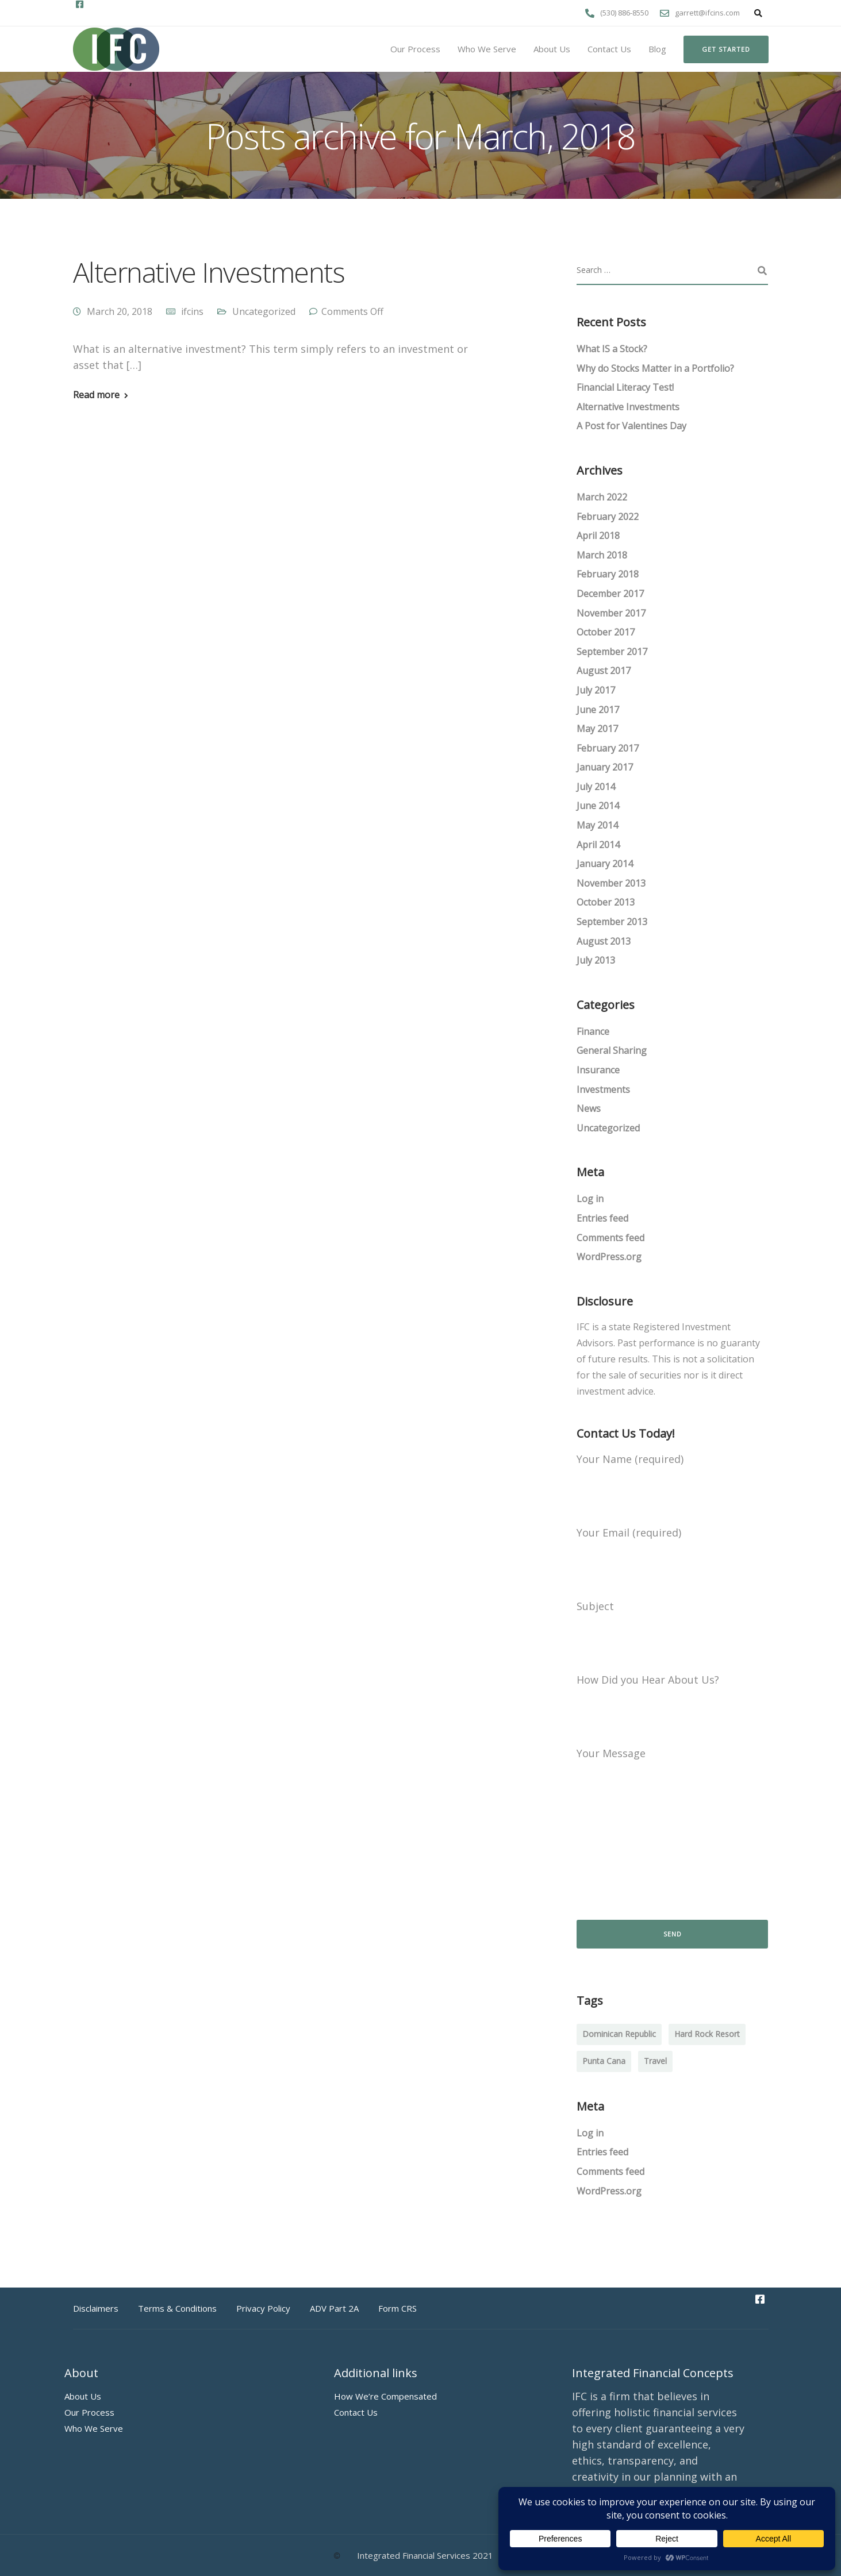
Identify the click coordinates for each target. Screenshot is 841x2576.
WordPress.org (609, 1256)
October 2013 (606, 902)
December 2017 (610, 593)
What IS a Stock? (612, 348)
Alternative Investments (209, 272)
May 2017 (597, 728)
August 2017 (604, 670)
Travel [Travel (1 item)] (655, 2060)
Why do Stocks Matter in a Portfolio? (655, 368)
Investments (603, 1089)
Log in (590, 1198)
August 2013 (604, 941)
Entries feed (602, 1218)
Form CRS (397, 2308)
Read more (96, 394)
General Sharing (612, 1050)
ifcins (192, 311)
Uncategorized (263, 311)
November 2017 (611, 613)
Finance (593, 1031)
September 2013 (612, 921)
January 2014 (605, 863)
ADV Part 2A (334, 2308)
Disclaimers (95, 2308)
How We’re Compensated (385, 2396)
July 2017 (596, 690)
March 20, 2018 (119, 311)
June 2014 (598, 805)
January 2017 (605, 767)
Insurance (598, 1070)
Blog (657, 49)
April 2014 (598, 844)
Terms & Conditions (177, 2308)
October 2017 (606, 632)
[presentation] (664, 1869)
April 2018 (598, 535)
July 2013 (596, 960)
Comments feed (610, 1237)
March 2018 (602, 555)
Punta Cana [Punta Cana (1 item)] (603, 2060)
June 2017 (598, 709)
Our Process (415, 49)
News (589, 1108)
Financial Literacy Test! (625, 387)
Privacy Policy (263, 2308)
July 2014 (596, 786)
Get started (726, 49)
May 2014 (597, 825)
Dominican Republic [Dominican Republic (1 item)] (619, 2033)
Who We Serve (487, 49)
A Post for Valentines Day (631, 425)
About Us (551, 49)
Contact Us (609, 49)
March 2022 (602, 497)
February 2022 (608, 516)
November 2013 (611, 883)
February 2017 (608, 748)
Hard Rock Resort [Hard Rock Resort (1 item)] (707, 2033)
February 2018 (608, 574)
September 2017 (612, 651)
